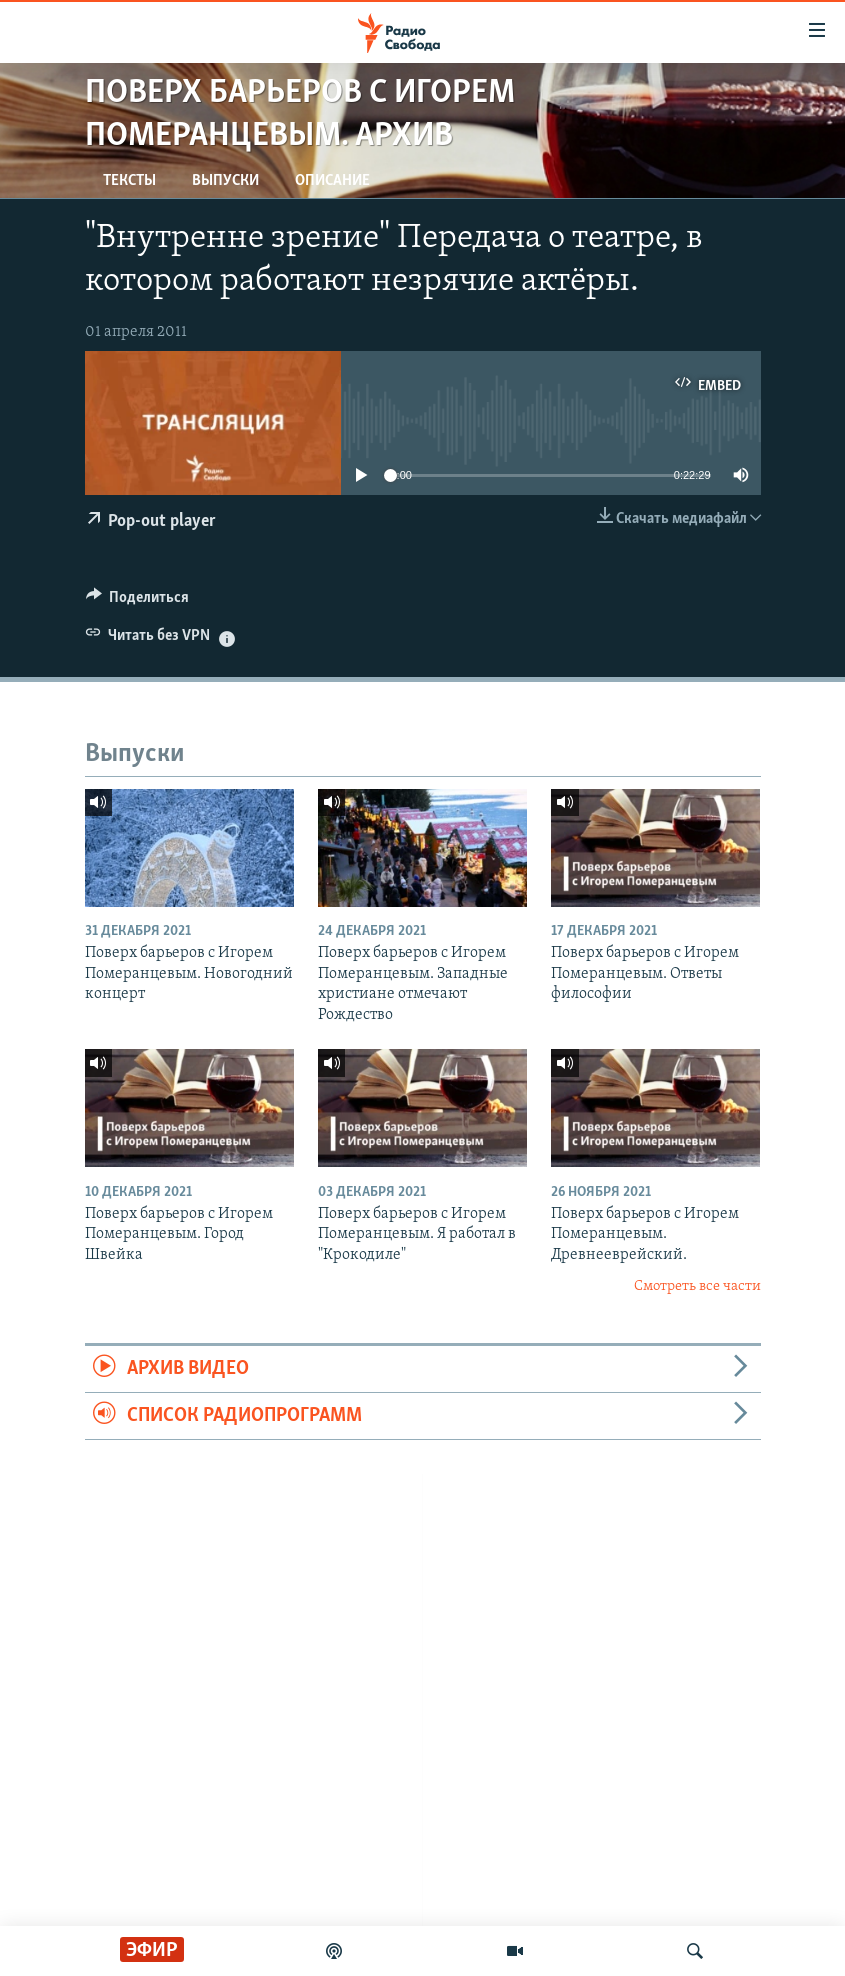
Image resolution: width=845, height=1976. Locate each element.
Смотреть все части (697, 1286)
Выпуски (225, 181)
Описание (332, 181)
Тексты (129, 181)
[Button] (138, 602)
